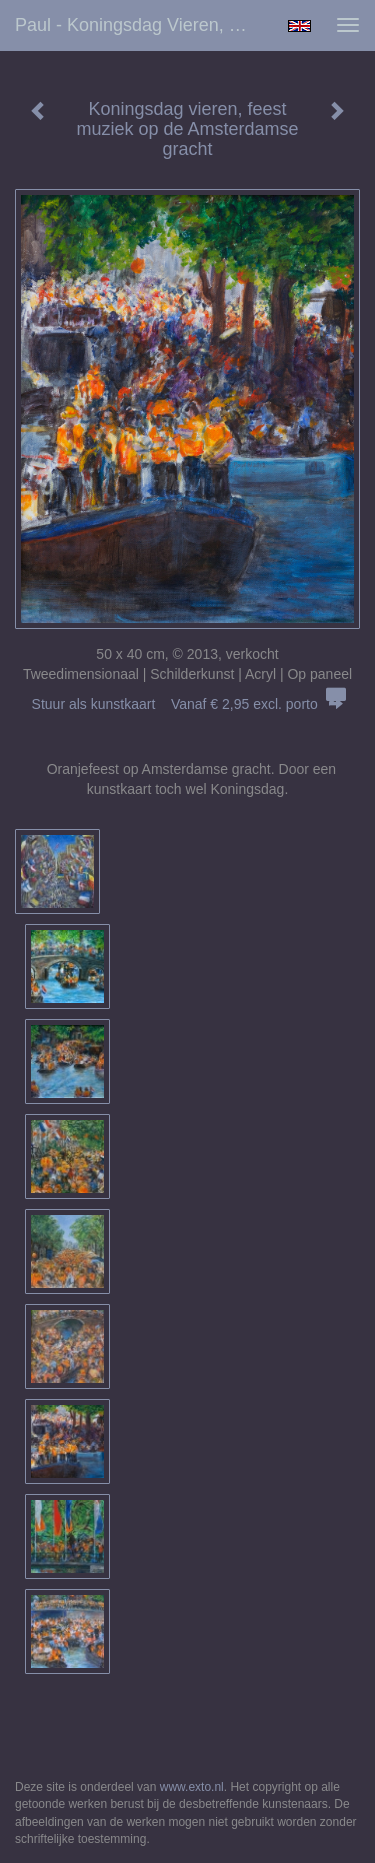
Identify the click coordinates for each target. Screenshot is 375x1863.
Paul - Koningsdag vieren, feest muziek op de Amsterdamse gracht (143, 25)
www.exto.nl (192, 1787)
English (299, 26)
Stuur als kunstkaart (188, 704)
